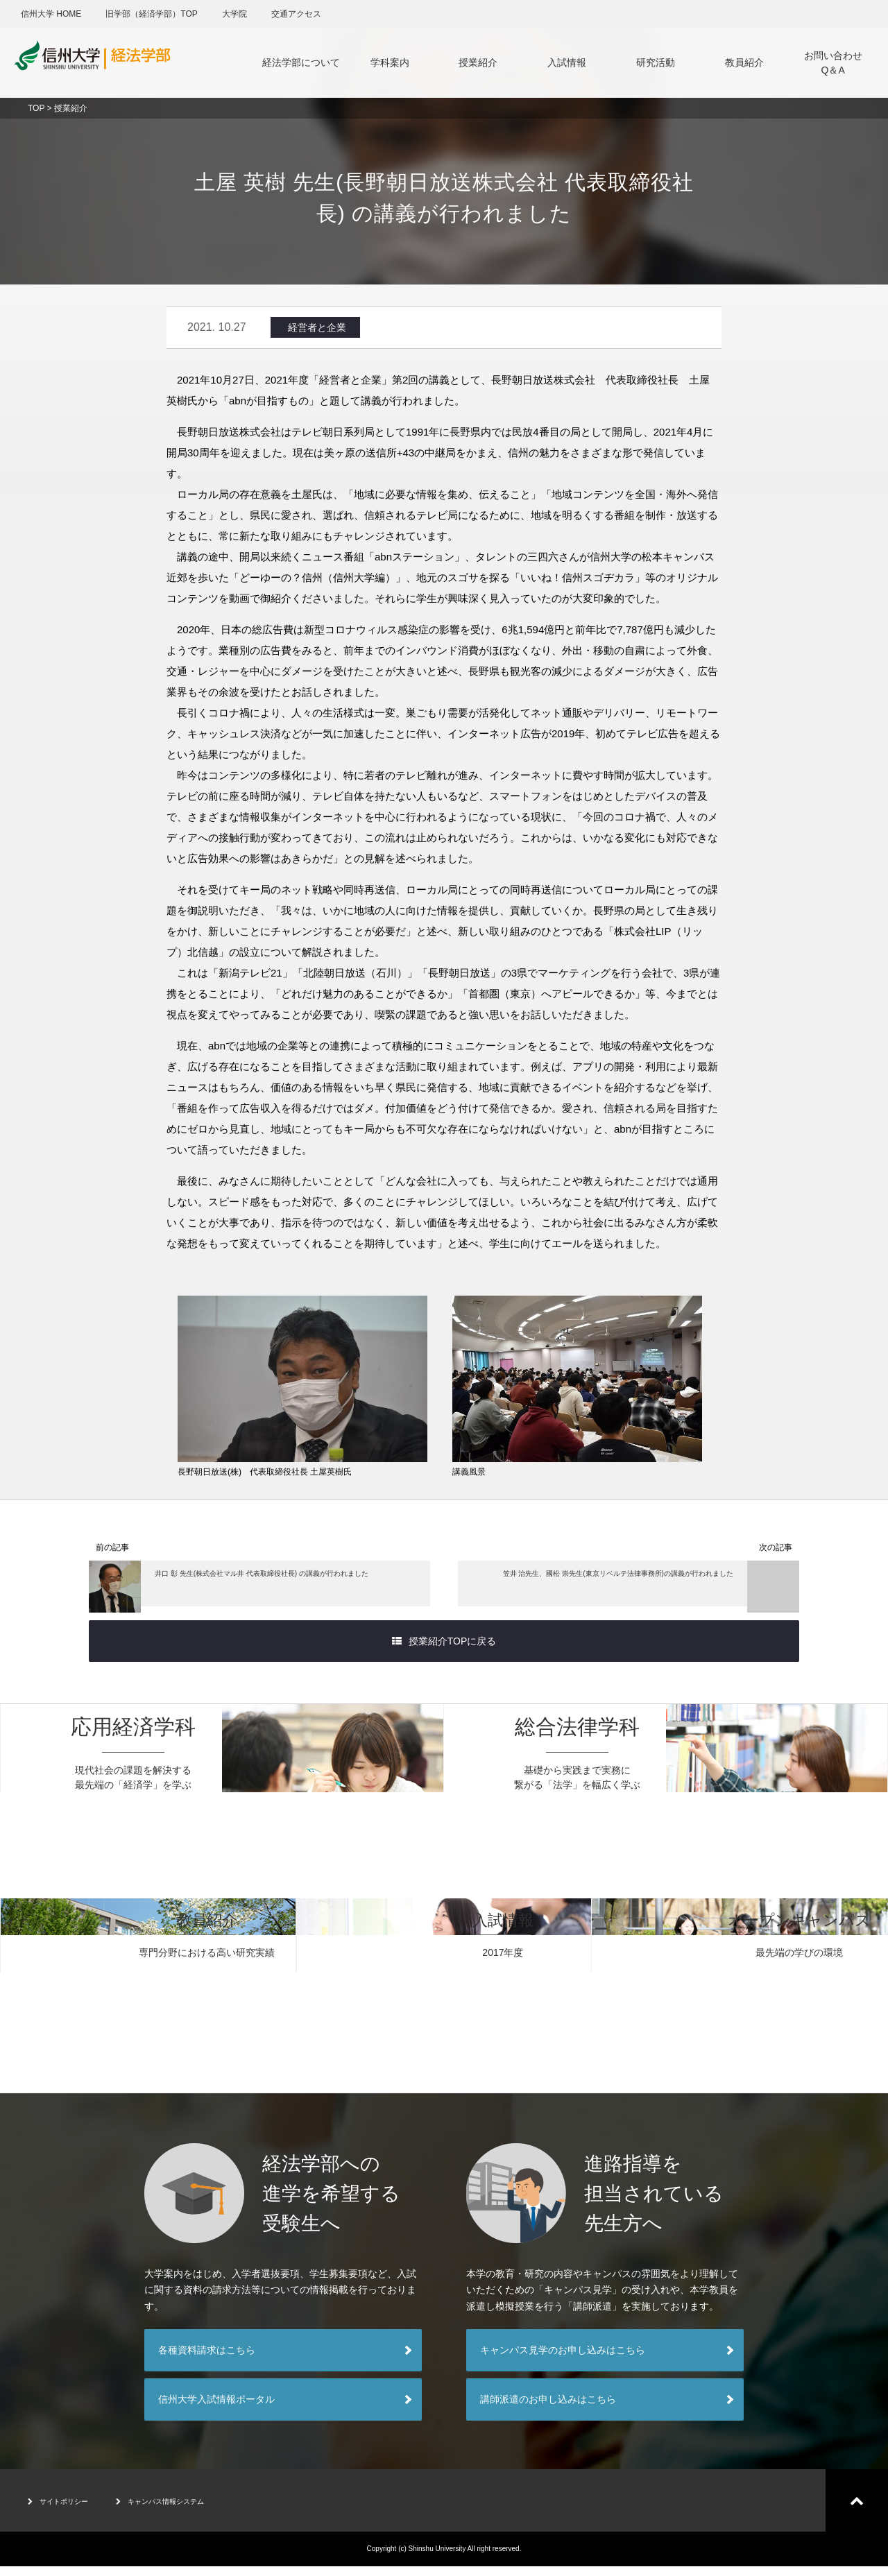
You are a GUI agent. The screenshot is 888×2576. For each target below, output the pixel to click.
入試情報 (566, 62)
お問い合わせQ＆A (833, 63)
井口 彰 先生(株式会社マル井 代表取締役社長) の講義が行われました (252, 1590)
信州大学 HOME (51, 14)
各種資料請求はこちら (206, 2359)
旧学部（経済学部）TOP (151, 14)
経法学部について (301, 62)
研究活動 (655, 62)
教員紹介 (744, 62)
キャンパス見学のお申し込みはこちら (562, 2359)
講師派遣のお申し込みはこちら (548, 2408)
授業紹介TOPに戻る (444, 1650)
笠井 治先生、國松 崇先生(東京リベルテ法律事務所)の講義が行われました (639, 1590)
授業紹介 (478, 62)
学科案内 (389, 62)
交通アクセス (296, 14)
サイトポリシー (68, 2510)
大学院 (234, 14)
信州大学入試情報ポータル (216, 2408)
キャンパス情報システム (194, 2510)
